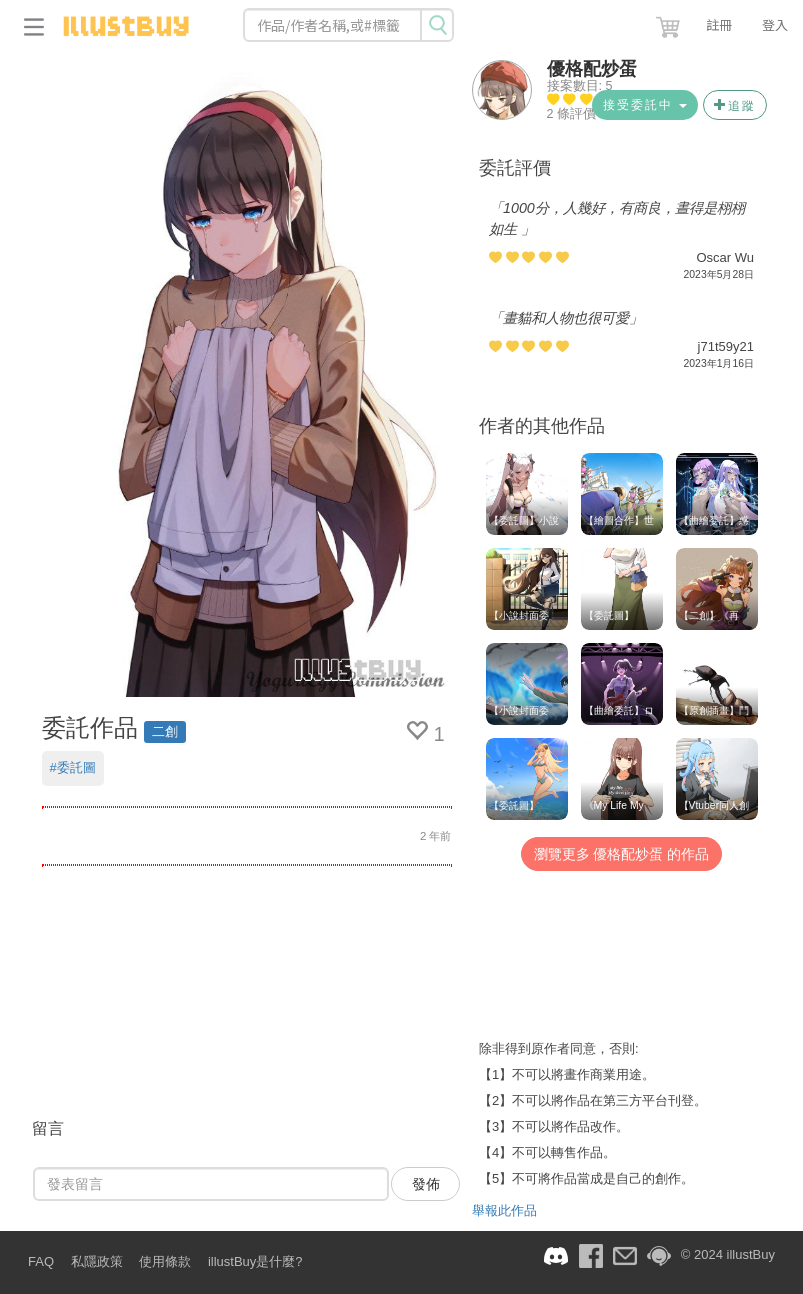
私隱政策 (97, 1261)
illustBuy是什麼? (255, 1261)
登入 (775, 24)
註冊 (719, 24)
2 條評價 (572, 114)
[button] (670, 23)
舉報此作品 (504, 1210)
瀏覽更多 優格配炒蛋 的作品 (622, 854)
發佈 (426, 1184)
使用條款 (165, 1261)
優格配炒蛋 (592, 69)
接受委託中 (644, 105)
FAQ (41, 1261)
